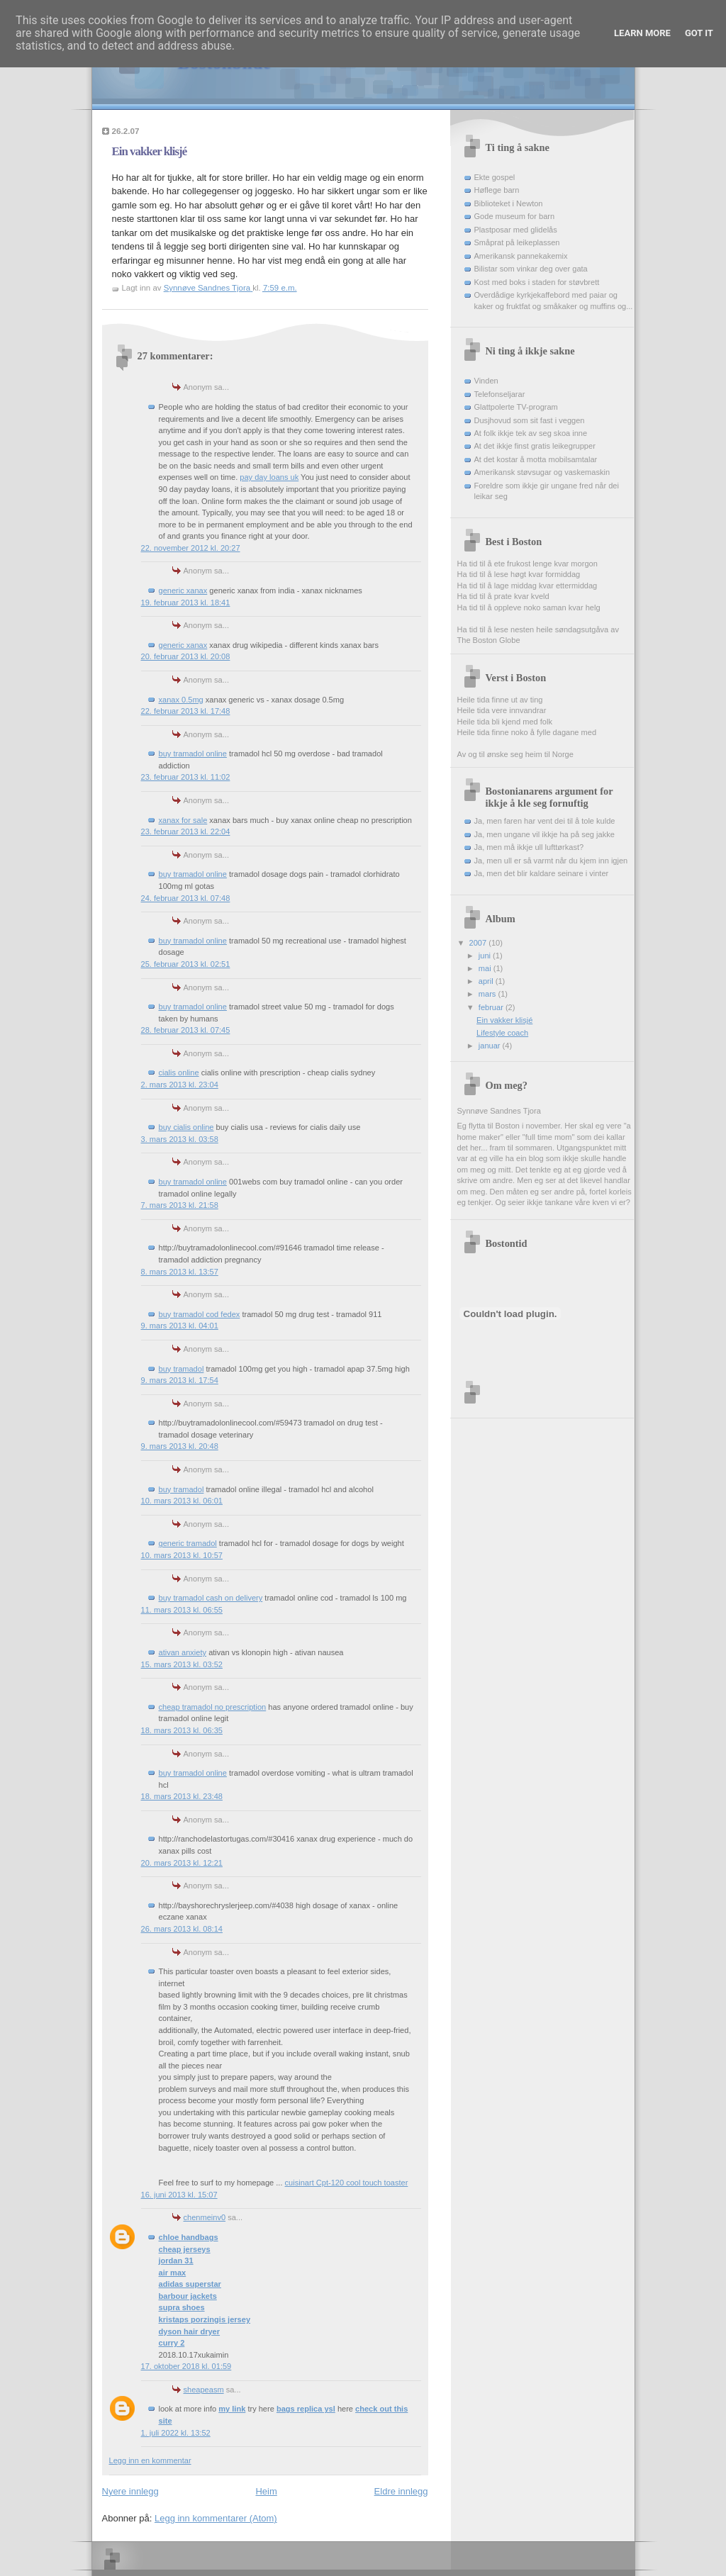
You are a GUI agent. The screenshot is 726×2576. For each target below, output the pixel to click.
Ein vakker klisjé (504, 1020)
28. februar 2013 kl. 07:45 (185, 1030)
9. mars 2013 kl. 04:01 (179, 1325)
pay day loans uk (269, 477)
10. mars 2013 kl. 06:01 (182, 1500)
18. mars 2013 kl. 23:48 (182, 1796)
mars (488, 994)
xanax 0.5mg (181, 699)
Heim (266, 2491)
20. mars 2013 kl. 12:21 (182, 1863)
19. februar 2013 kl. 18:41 (185, 602)
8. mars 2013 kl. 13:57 (179, 1271)
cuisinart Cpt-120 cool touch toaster (346, 2182)
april (487, 981)
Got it (699, 33)
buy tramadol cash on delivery (211, 1598)
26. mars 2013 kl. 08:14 (182, 1929)
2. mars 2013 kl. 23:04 (179, 1084)
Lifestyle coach (502, 1033)
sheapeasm (204, 2389)
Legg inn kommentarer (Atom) (216, 2518)
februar (492, 1007)
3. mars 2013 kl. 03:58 (179, 1139)
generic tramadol (188, 1543)
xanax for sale (183, 820)
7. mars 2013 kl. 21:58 (179, 1205)
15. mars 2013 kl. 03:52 (182, 1664)
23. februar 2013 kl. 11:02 (185, 777)
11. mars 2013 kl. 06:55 (182, 1610)
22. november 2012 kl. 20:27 (190, 548)
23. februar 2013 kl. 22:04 (185, 831)
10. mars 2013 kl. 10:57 (182, 1555)
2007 (479, 943)
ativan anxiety (183, 1652)
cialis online (179, 1072)
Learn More (642, 33)
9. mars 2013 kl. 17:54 (179, 1380)
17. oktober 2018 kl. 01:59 (186, 2366)
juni (486, 955)
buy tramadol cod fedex (199, 1314)
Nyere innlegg (130, 2491)
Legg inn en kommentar (150, 2460)
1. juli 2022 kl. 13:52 (176, 2433)
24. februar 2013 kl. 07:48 (185, 898)
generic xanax (183, 590)
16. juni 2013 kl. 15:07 (179, 2194)
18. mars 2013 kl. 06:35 (182, 1730)
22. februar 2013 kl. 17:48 (185, 711)
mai (486, 968)
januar (491, 1045)
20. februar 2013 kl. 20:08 (185, 656)
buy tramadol (181, 1369)
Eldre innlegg (401, 2491)
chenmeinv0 (205, 2217)
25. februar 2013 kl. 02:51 (185, 964)
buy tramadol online (193, 753)
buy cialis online (186, 1127)
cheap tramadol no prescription (213, 1707)
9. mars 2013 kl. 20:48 (179, 1446)
